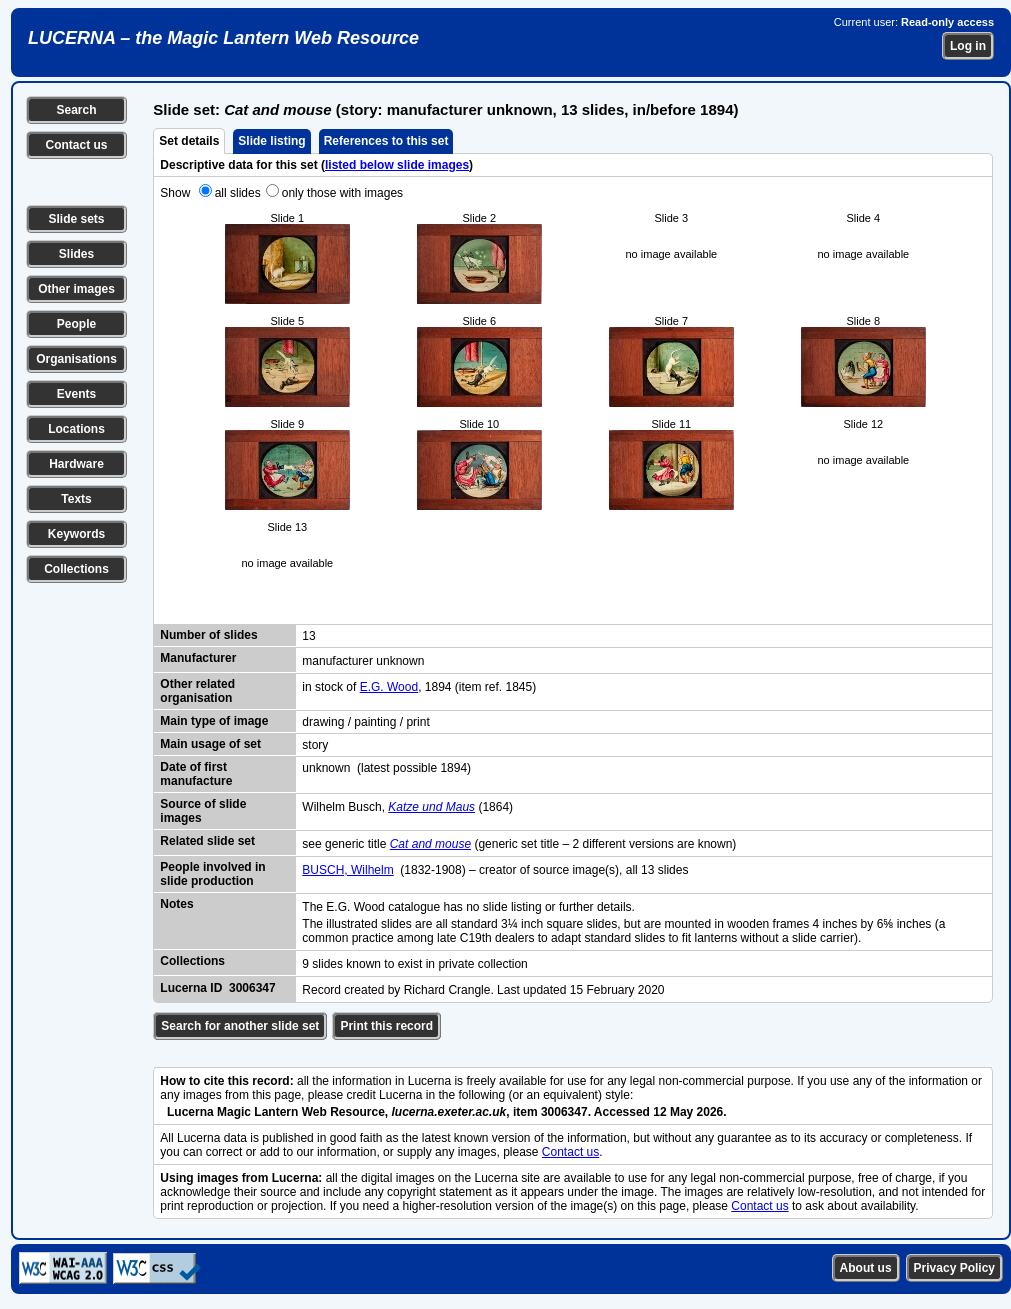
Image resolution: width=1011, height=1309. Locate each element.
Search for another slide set (240, 1026)
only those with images (342, 193)
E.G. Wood (389, 687)
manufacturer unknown (363, 661)
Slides (76, 254)
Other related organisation (197, 691)
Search (76, 110)
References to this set (386, 141)
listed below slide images (397, 165)
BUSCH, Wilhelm (347, 870)
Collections (76, 569)
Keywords (76, 534)
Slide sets (76, 219)
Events (76, 394)
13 (308, 636)
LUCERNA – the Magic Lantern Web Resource (223, 38)
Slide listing (271, 141)
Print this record (386, 1026)
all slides (238, 193)
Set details (189, 141)
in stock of (330, 687)
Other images (76, 289)
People (76, 324)
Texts (76, 499)
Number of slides (208, 635)
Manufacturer (198, 658)
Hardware (76, 464)
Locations (76, 429)
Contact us (76, 145)
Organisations (76, 359)
